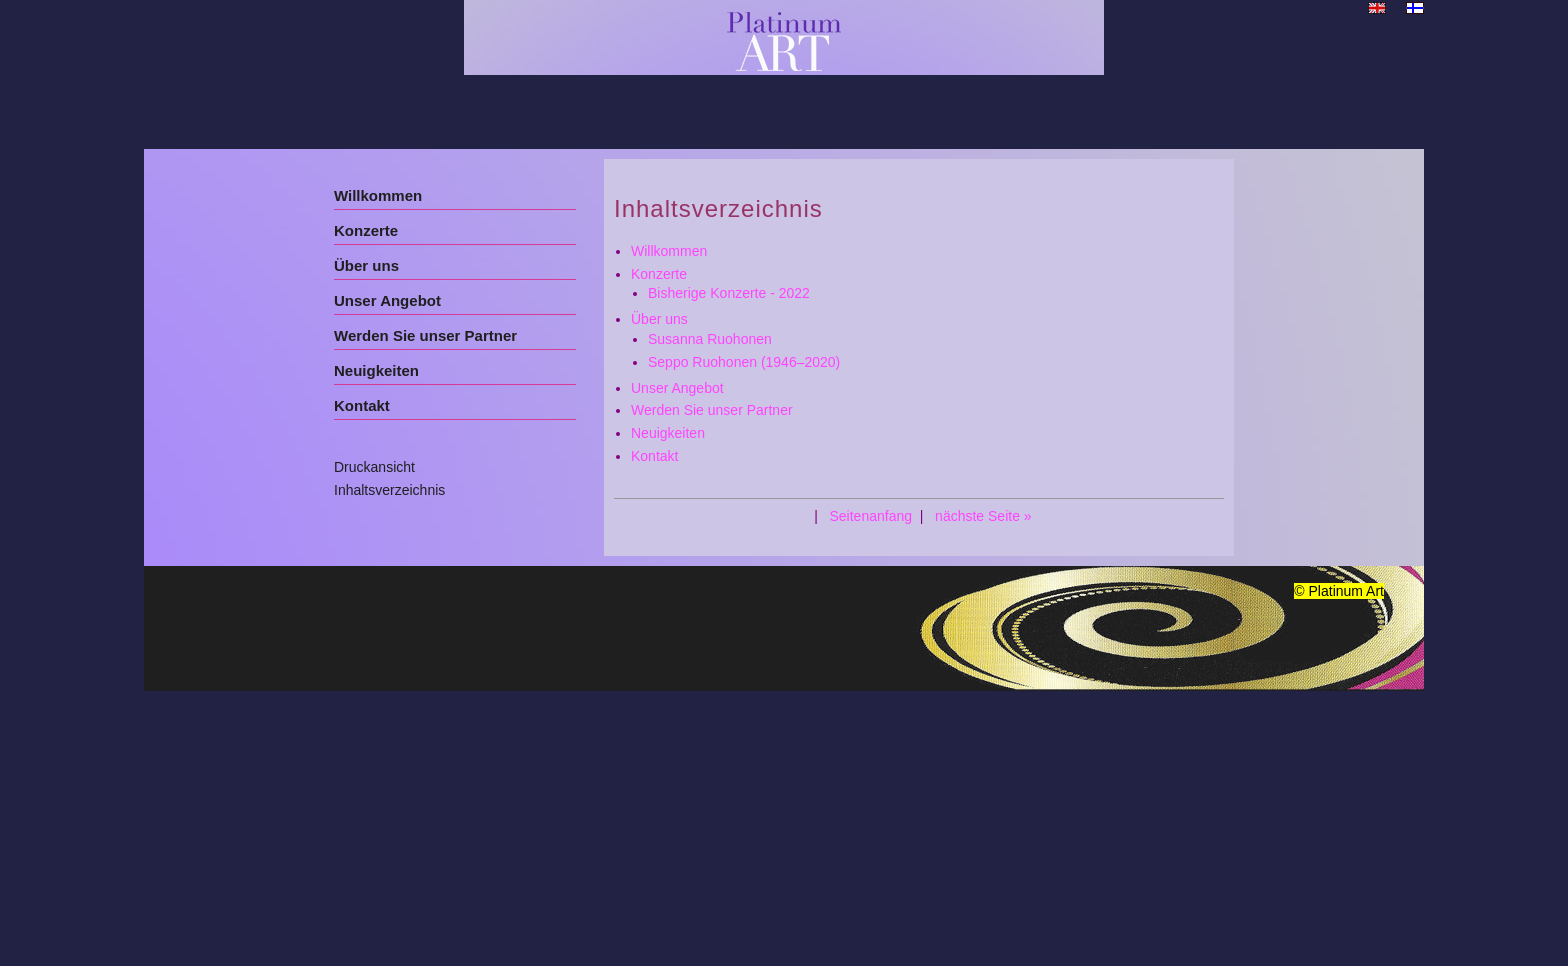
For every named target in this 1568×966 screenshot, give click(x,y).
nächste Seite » (983, 516)
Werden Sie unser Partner (425, 335)
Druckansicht (374, 467)
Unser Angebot (387, 300)
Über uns (366, 265)
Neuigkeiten (376, 370)
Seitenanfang (870, 516)
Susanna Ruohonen (710, 339)
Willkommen (378, 195)
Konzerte (366, 230)
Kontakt (362, 405)
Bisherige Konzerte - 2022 (729, 293)
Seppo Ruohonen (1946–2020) (744, 362)
